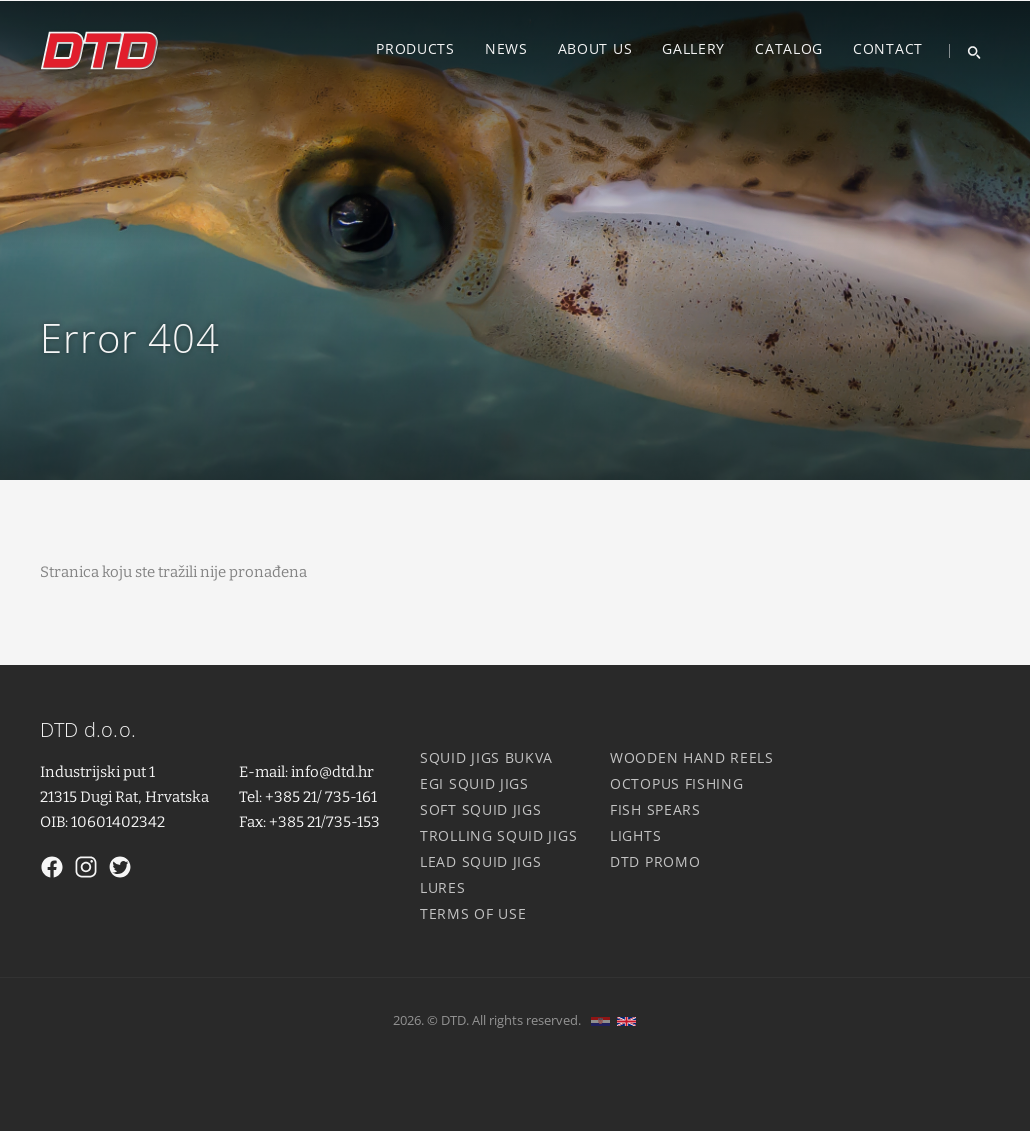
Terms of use (473, 913)
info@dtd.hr (332, 772)
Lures (443, 887)
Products (415, 48)
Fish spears (655, 809)
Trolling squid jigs (498, 835)
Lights (635, 835)
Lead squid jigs (481, 861)
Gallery (693, 48)
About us (595, 48)
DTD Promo (655, 861)
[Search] (966, 51)
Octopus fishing (677, 783)
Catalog (789, 48)
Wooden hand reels (692, 757)
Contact (888, 48)
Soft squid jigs (481, 809)
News (506, 48)
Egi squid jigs (474, 783)
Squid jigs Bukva (486, 757)
